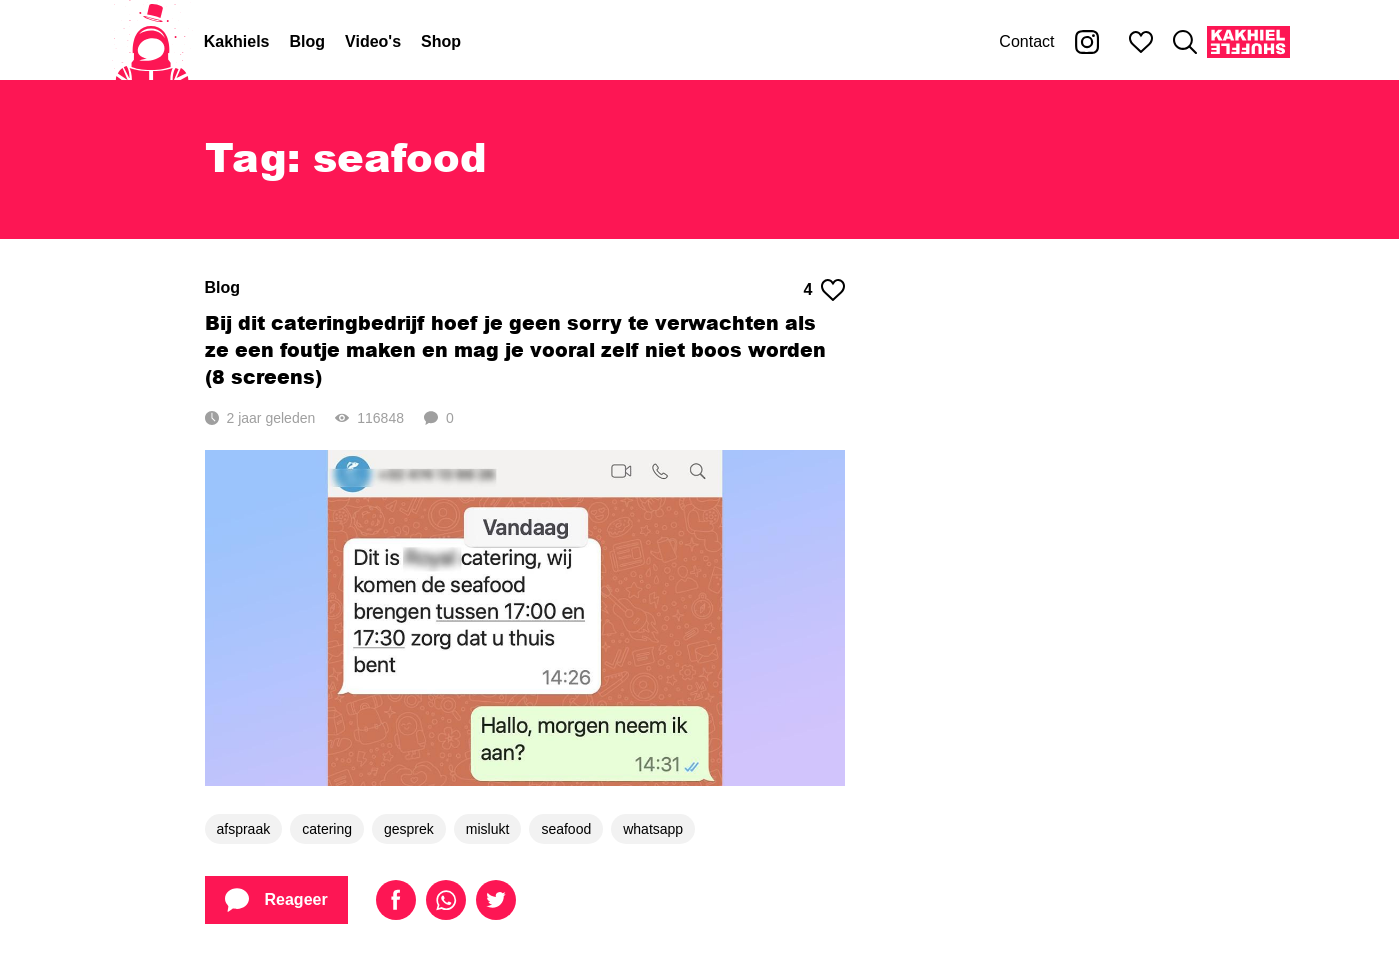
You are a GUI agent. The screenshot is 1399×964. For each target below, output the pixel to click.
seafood (566, 829)
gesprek (409, 829)
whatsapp (653, 829)
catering (327, 829)
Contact (1026, 41)
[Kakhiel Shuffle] (1248, 42)
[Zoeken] (1185, 42)
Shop (441, 41)
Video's (373, 41)
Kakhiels (237, 41)
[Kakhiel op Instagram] (1087, 42)
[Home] (152, 42)
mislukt (488, 829)
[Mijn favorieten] (1141, 42)
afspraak (244, 829)
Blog (308, 41)
